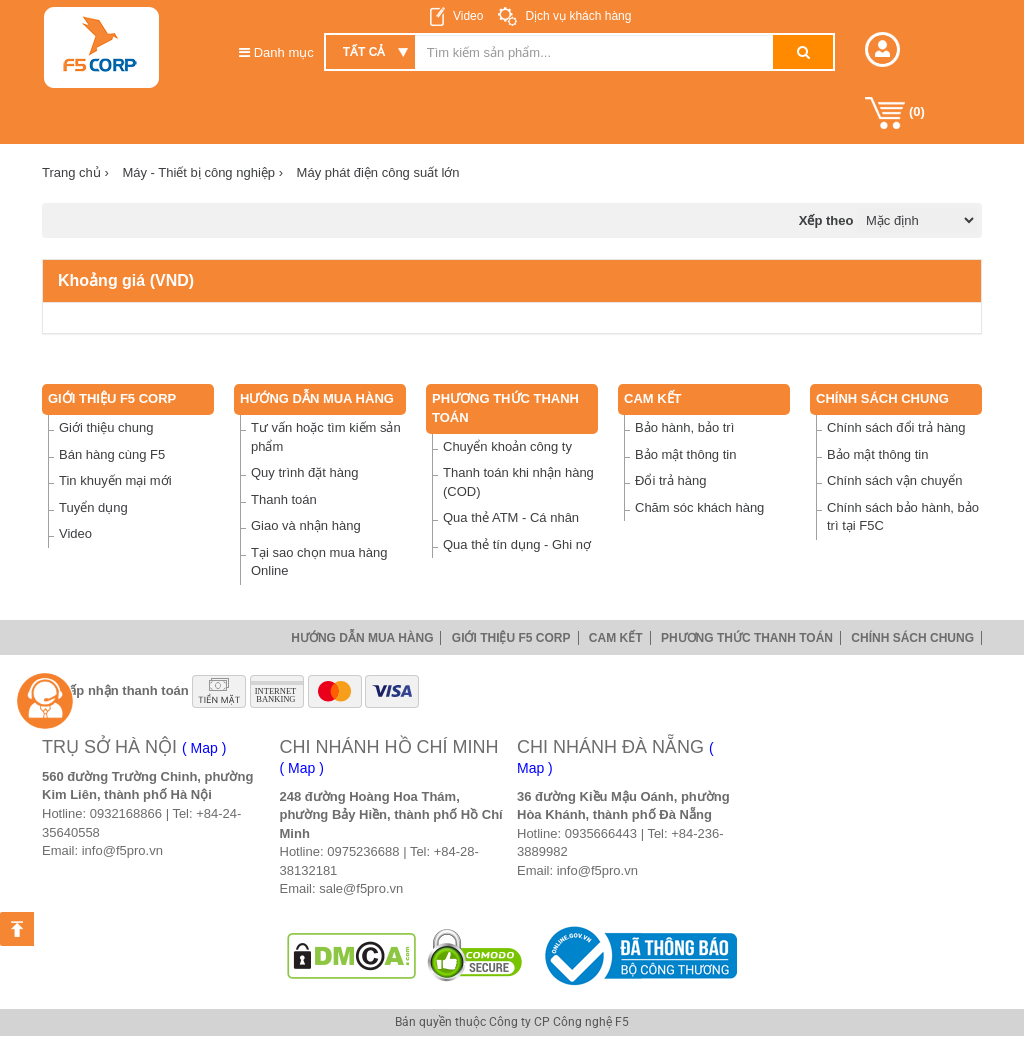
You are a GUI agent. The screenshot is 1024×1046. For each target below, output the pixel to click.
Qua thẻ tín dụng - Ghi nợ (517, 544)
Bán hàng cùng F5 (112, 454)
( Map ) (204, 748)
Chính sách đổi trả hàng (896, 427)
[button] (882, 49)
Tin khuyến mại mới (115, 480)
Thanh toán (284, 499)
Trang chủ (75, 172)
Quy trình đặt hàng (304, 472)
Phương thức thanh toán (747, 638)
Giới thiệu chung (106, 427)
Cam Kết (653, 398)
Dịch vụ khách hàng (576, 16)
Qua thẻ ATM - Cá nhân (511, 517)
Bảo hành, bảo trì (684, 427)
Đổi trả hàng (670, 480)
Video (468, 16)
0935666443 (601, 833)
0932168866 (126, 813)
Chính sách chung (882, 398)
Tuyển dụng (93, 507)
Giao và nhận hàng (306, 525)
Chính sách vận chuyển (894, 480)
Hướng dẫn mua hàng (317, 398)
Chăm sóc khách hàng (699, 507)
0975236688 (363, 851)
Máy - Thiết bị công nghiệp (202, 172)
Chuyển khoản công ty (507, 446)
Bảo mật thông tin (685, 454)
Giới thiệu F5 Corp (112, 398)
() (895, 113)
